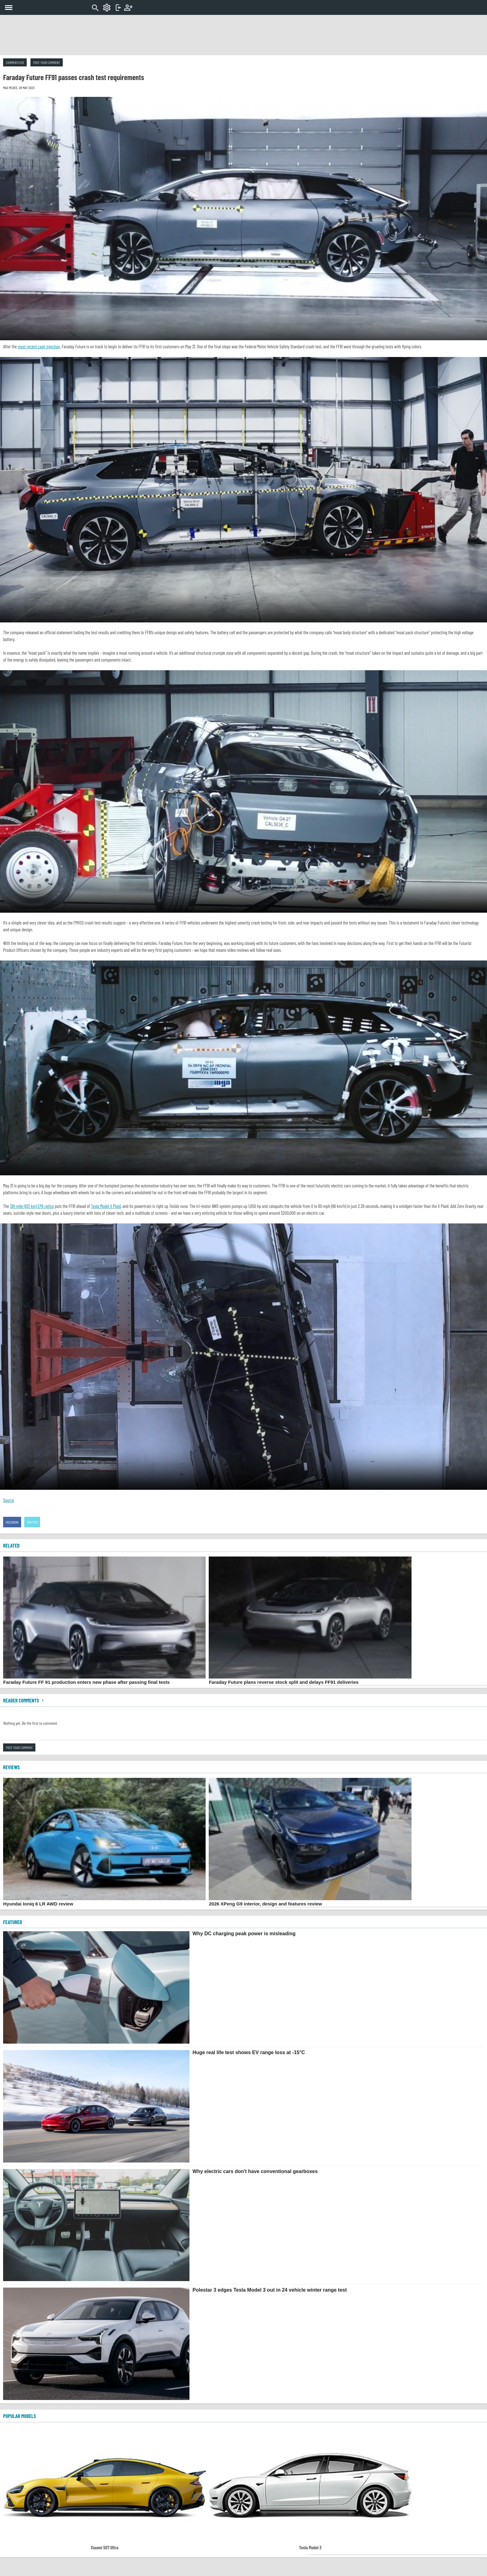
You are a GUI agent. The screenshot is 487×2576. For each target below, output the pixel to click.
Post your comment (46, 62)
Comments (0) (15, 62)
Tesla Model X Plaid (106, 1206)
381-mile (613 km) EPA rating (32, 1206)
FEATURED (12, 1922)
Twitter (32, 1522)
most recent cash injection (39, 346)
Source (8, 1500)
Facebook (12, 1522)
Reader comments (24, 1700)
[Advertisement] (243, 35)
